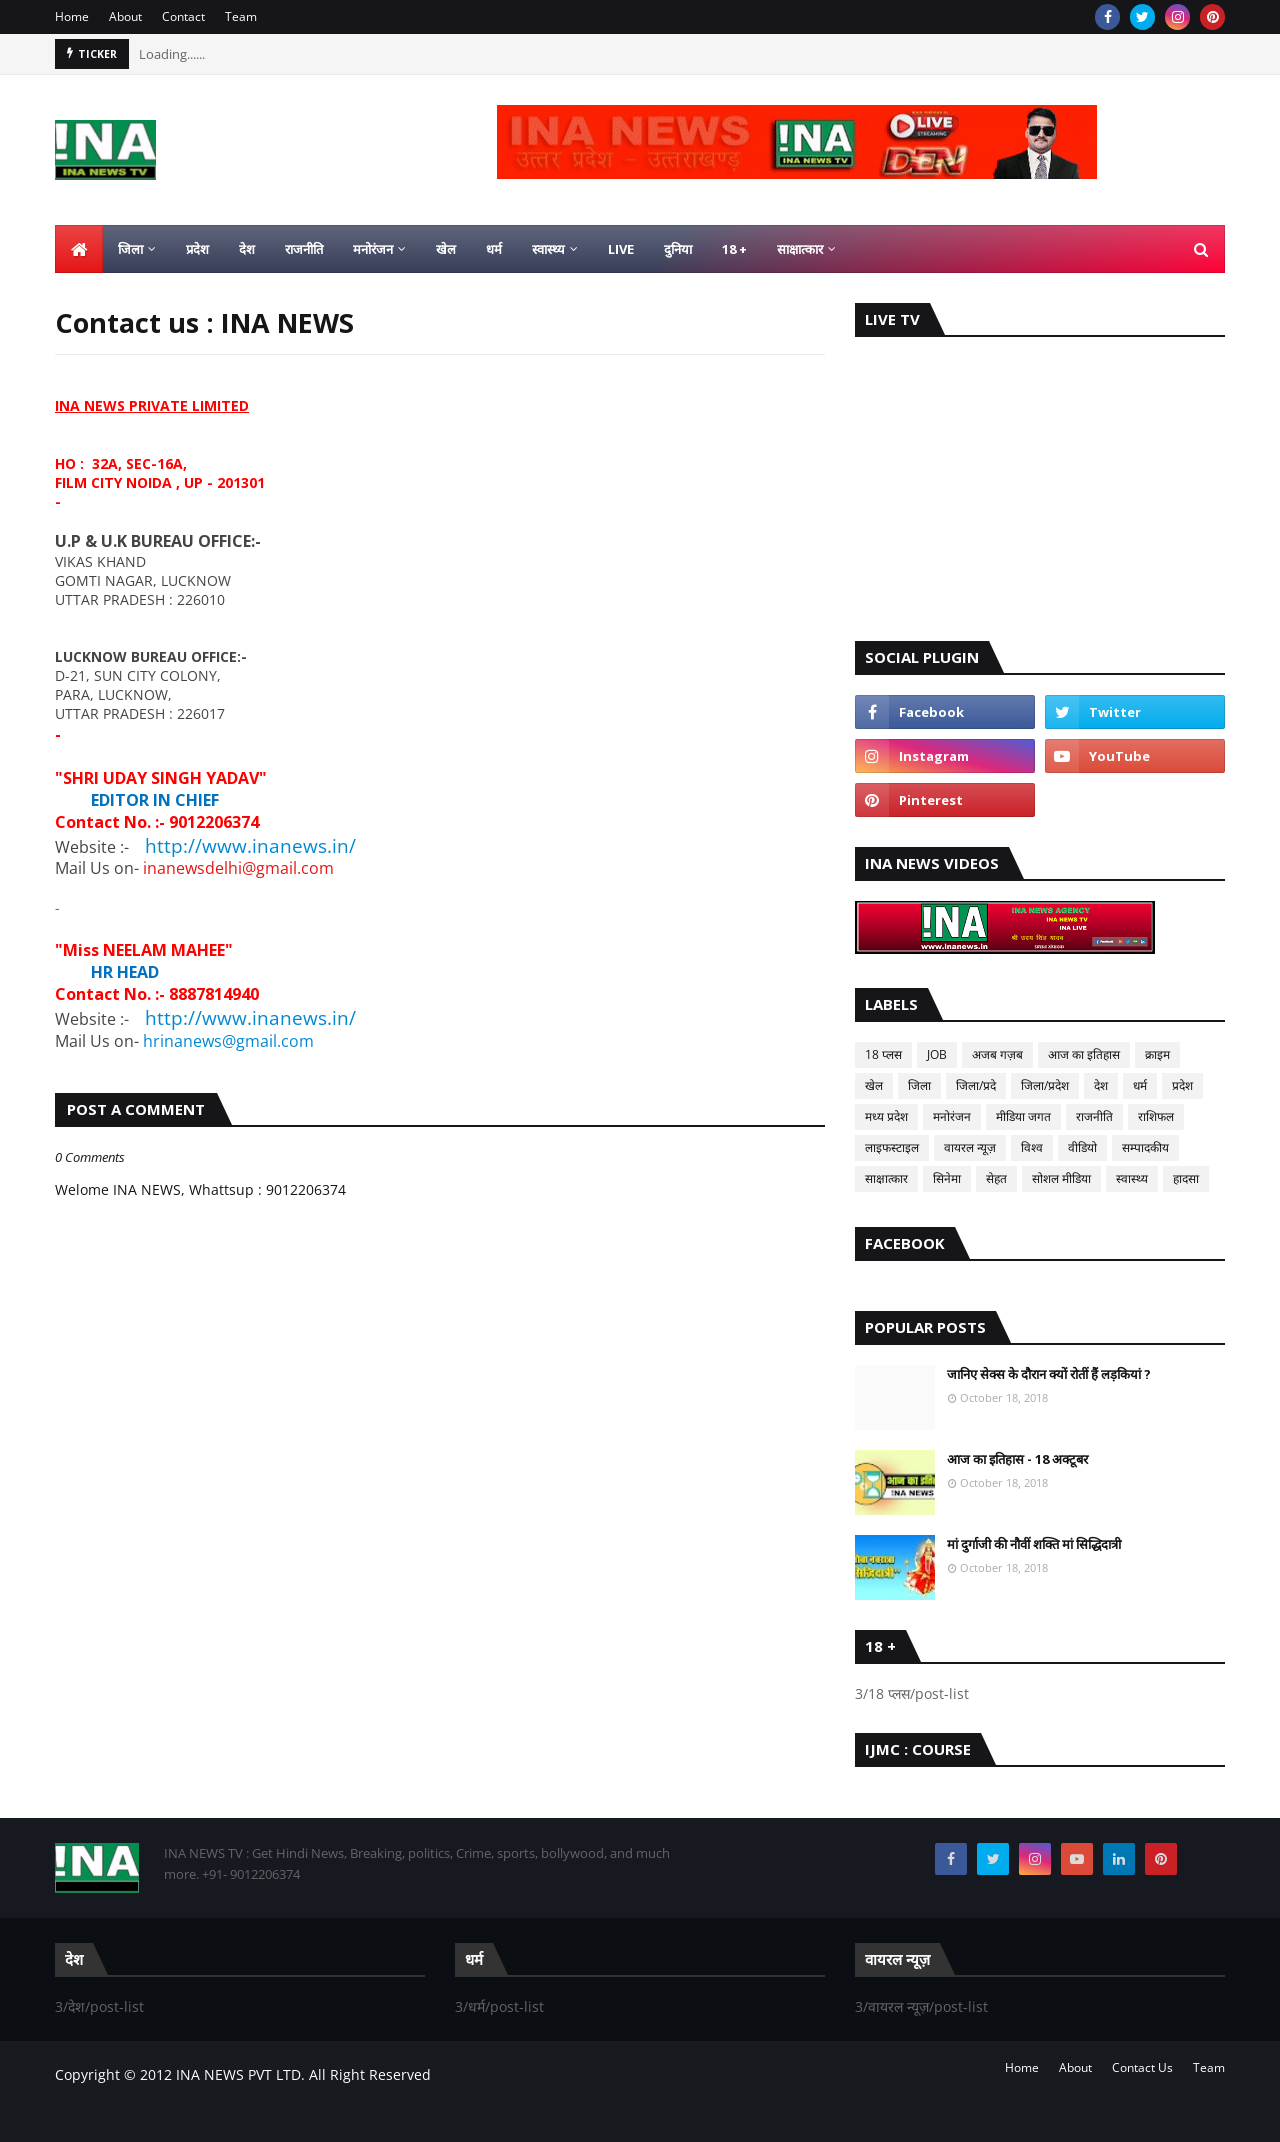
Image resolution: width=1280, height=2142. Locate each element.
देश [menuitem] (247, 249)
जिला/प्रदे (976, 1085)
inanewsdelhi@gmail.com (238, 868)
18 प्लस (883, 1054)
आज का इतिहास (1084, 1054)
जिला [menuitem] (130, 249)
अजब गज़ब (997, 1054)
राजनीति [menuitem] (304, 249)
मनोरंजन (952, 1116)
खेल (874, 1085)
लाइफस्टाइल (892, 1147)
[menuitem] (79, 249)
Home (72, 16)
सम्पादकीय (1145, 1147)
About (125, 16)
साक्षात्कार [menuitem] (800, 249)
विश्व (1032, 1147)
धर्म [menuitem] (494, 249)
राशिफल (1156, 1116)
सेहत (996, 1178)
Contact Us (1142, 2067)
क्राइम (1157, 1054)
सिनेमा (947, 1178)
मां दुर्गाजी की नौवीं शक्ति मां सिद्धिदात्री (1034, 1544)
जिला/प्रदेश (1045, 1085)
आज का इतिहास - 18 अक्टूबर (1017, 1459)
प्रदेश (1182, 1085)
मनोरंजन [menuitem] (373, 249)
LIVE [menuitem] (621, 249)
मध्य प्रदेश (886, 1116)
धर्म (1140, 1085)
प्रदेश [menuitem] (197, 249)
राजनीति (1094, 1116)
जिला (919, 1085)
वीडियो (1082, 1147)
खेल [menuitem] (446, 249)
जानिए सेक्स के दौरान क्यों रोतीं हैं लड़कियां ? (1049, 1374)
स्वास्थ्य (1132, 1178)
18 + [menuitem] (734, 249)
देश (1101, 1085)
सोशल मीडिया (1061, 1178)
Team (241, 16)
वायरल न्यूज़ (970, 1147)
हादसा (1186, 1178)
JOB (937, 1054)
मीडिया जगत (1023, 1116)
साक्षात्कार (886, 1178)
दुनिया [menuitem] (678, 249)
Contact (183, 16)
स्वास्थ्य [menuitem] (548, 249)
